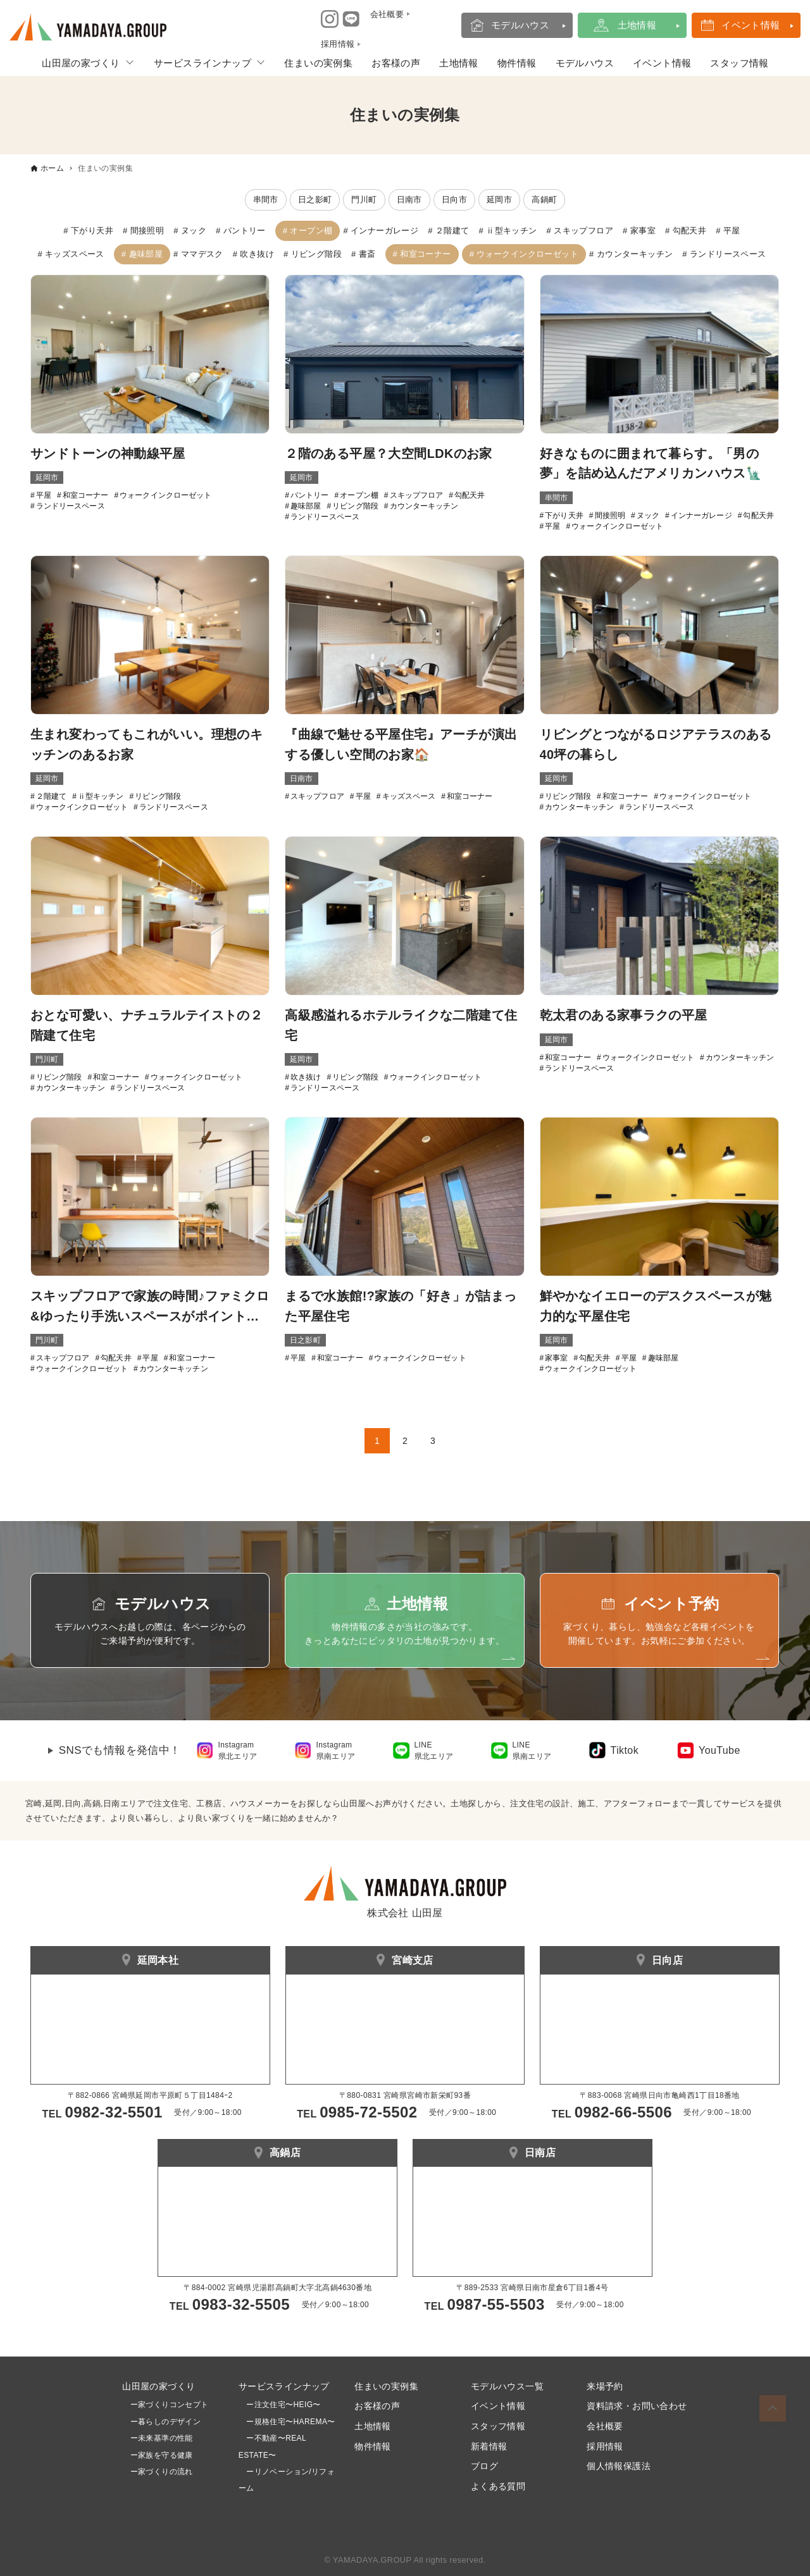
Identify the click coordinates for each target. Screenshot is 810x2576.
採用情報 (605, 2446)
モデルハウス (520, 25)
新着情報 (489, 2446)
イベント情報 (750, 25)
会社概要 (605, 2426)
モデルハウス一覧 (507, 2386)
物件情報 (517, 63)
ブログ (484, 2466)
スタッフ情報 (739, 63)
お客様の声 (395, 63)
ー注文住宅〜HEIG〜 (283, 2404)
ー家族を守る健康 (157, 2455)
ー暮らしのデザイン (165, 2421)
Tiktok (625, 1750)
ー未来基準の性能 (157, 2438)
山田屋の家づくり (81, 63)
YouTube (719, 1750)
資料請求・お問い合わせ (637, 2406)
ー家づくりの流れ (157, 2471)
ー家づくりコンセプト (165, 2404)
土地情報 (637, 25)
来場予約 (605, 2386)
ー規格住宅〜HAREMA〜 (290, 2421)
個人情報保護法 (619, 2466)
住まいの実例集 (318, 63)
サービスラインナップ (202, 63)
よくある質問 (498, 2486)
